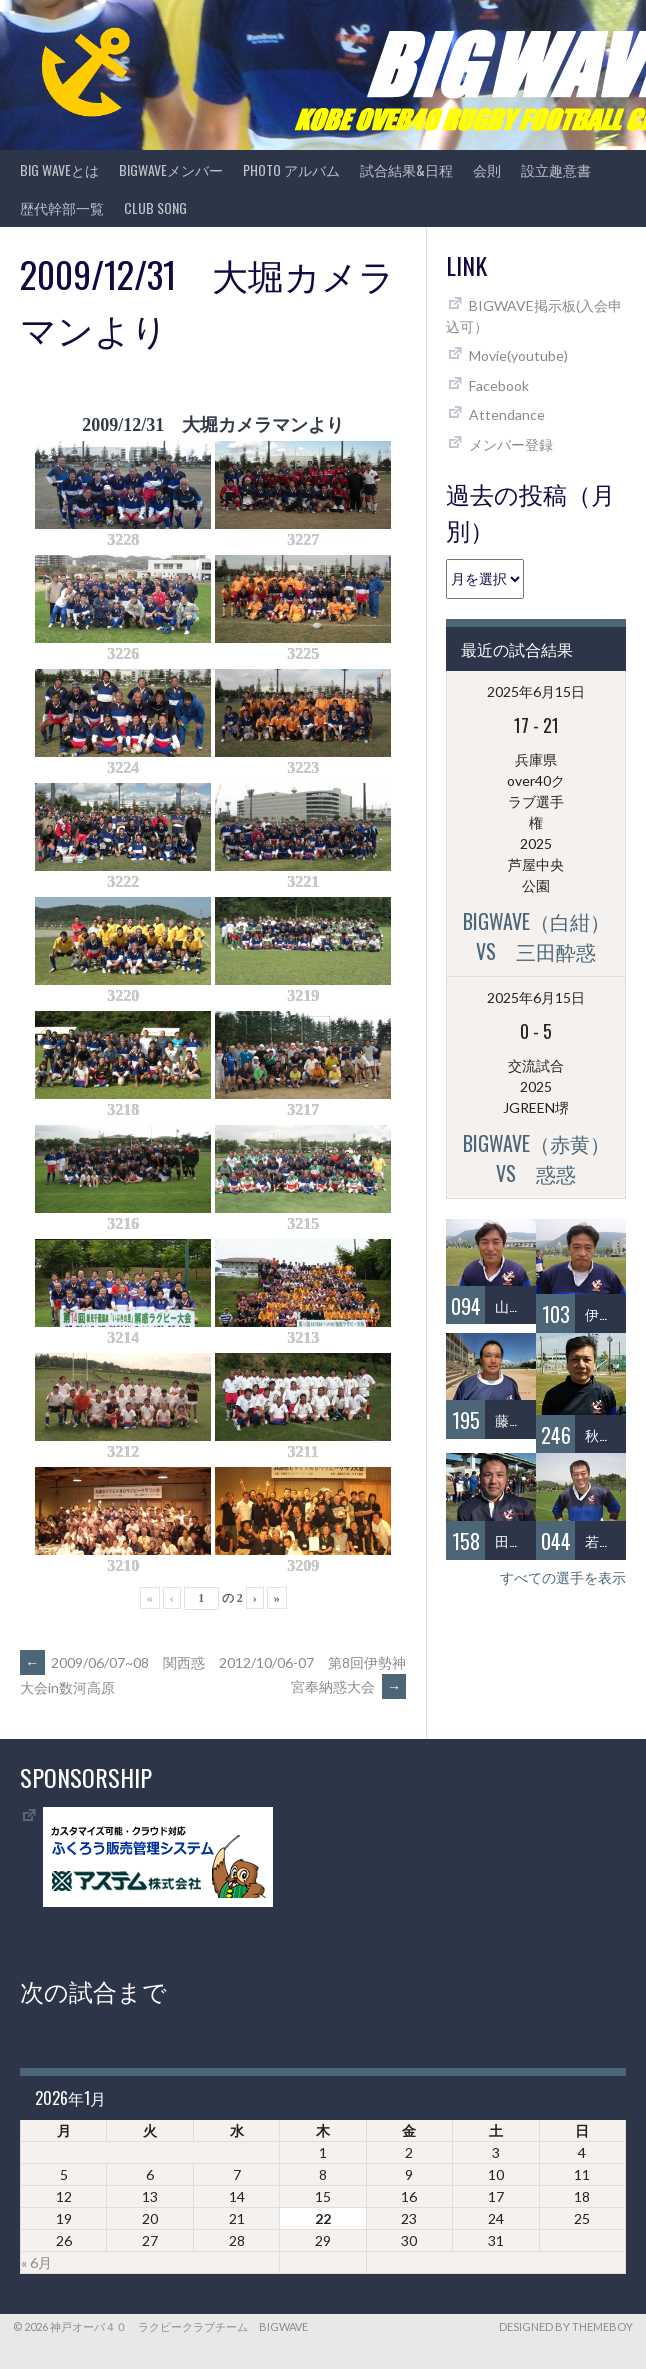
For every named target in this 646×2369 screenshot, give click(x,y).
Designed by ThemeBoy (566, 2326)
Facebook (499, 385)
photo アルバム (291, 169)
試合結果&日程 (406, 169)
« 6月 (36, 2262)
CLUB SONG (155, 207)
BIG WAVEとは (59, 169)
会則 (487, 169)
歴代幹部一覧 (62, 207)
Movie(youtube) (518, 355)
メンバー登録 (511, 444)
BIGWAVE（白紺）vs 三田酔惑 (536, 936)
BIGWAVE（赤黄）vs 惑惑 (536, 1158)
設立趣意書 (556, 169)
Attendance (507, 414)
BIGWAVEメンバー (171, 169)
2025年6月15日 (536, 691)
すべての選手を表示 (563, 1577)
